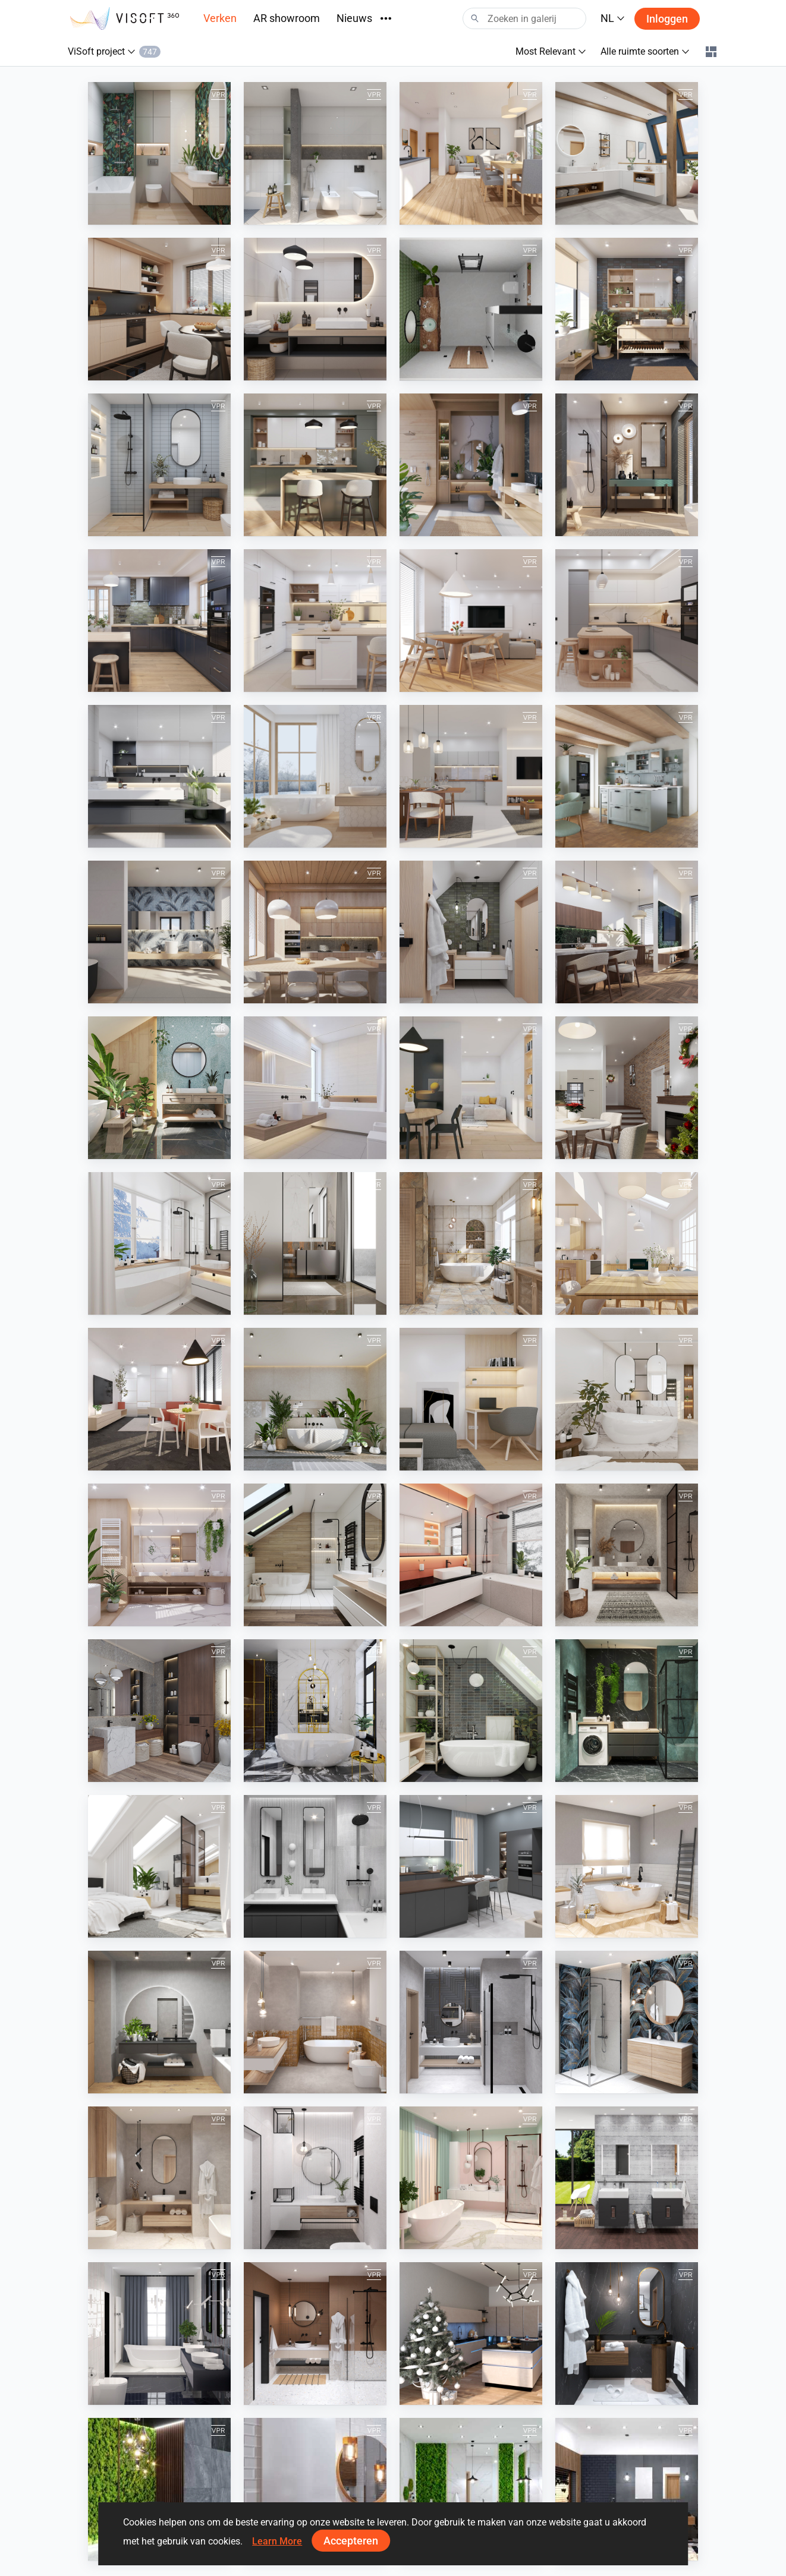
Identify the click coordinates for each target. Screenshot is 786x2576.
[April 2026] (159, 153)
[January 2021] (315, 2333)
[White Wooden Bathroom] (315, 2489)
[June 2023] (315, 1399)
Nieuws (354, 18)
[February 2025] (626, 620)
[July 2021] (471, 2022)
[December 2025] (159, 309)
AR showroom (286, 18)
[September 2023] (471, 1243)
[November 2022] (159, 1710)
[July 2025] (471, 464)
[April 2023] (626, 1399)
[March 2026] (315, 153)
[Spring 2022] (471, 1866)
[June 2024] (315, 932)
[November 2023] (159, 1243)
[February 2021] (159, 2333)
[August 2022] (626, 1710)
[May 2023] (471, 1399)
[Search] (524, 18)
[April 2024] (626, 932)
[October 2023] (315, 1243)
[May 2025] (159, 620)
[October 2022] (315, 1710)
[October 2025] (626, 309)
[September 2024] (471, 776)
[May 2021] (159, 2177)
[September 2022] (471, 1710)
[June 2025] (626, 464)
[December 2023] (626, 1087)
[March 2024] (159, 1087)
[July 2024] (159, 932)
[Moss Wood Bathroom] (471, 2489)
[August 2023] (626, 1243)
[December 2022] (626, 1555)
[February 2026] (471, 153)
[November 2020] (626, 2333)
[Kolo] (626, 2177)
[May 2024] (471, 932)
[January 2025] (159, 776)
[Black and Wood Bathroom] (626, 2489)
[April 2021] (315, 2177)
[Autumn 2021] (159, 2022)
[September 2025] (159, 464)
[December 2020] (471, 2333)
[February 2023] (315, 1555)
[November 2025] (315, 309)
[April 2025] (315, 620)
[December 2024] (315, 776)
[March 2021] (471, 2177)
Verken (220, 18)
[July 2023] (159, 1399)
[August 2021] (315, 2022)
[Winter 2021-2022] (626, 1866)
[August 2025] (315, 464)
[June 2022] (315, 1866)
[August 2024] (626, 776)
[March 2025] (471, 620)
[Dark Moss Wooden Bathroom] (159, 2489)
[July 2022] (159, 1866)
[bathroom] (471, 309)
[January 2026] (626, 153)
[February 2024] (315, 1087)
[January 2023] (471, 1555)
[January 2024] (471, 1087)
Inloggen (667, 18)
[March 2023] (159, 1555)
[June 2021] (626, 2022)
